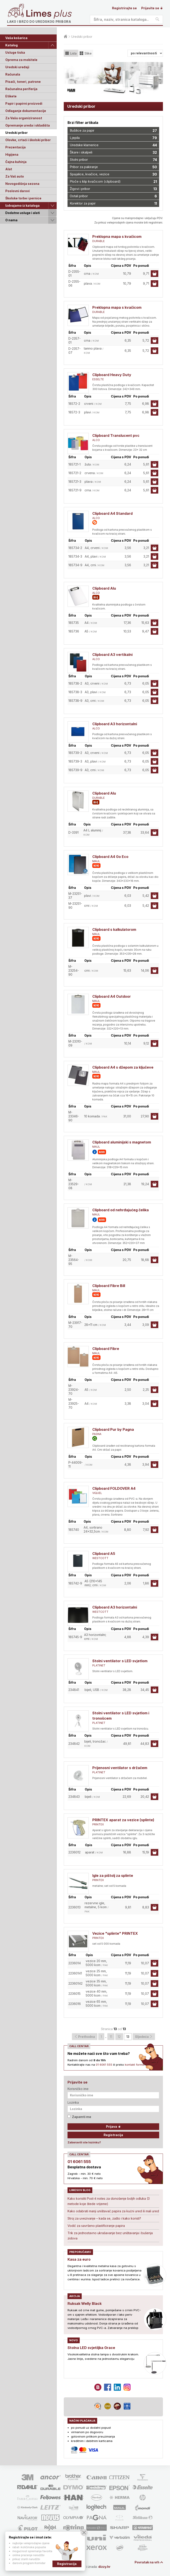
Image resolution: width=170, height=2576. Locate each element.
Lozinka (73, 2102)
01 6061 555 (104, 2064)
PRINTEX (98, 1824)
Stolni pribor (113, 159)
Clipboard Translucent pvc (115, 435)
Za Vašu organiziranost (23, 118)
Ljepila (113, 137)
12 (119, 2036)
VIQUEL (97, 1493)
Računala (12, 74)
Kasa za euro (79, 2259)
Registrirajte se (124, 8)
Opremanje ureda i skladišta (27, 125)
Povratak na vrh (147, 2562)
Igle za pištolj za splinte (112, 1875)
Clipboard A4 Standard (112, 513)
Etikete (11, 96)
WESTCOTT (100, 1558)
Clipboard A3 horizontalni (114, 724)
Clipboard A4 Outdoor (111, 996)
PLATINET (98, 1665)
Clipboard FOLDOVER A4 (113, 1488)
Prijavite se (152, 8)
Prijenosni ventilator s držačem (119, 1768)
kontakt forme (134, 2064)
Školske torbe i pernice (23, 198)
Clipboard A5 (103, 1553)
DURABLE (98, 241)
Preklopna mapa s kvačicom (116, 236)
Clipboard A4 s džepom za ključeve (122, 1067)
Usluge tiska (15, 52)
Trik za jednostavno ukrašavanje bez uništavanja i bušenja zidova (110, 2235)
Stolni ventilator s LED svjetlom (119, 1661)
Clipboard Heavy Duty (111, 375)
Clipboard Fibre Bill (108, 1285)
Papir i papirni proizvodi (23, 103)
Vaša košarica (16, 38)
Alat (8, 169)
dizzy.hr (104, 2566)
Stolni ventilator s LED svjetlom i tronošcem (120, 1715)
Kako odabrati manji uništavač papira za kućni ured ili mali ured (113, 2211)
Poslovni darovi (17, 191)
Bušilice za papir (113, 130)
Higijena (11, 154)
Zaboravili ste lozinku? (84, 2142)
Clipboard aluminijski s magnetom (121, 1142)
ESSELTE (98, 379)
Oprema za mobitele (21, 60)
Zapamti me (79, 2117)
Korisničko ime (78, 2089)
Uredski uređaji (17, 67)
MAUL (96, 861)
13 (127, 2036)
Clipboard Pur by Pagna (113, 1429)
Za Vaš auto (14, 176)
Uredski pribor (16, 132)
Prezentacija (15, 147)
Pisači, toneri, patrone (23, 81)
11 (111, 2036)
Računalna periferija (21, 89)
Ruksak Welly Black (85, 2303)
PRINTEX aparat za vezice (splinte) (123, 1820)
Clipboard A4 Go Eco (110, 856)
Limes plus (49, 14)
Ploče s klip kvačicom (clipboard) (113, 181)
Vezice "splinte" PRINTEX (115, 1933)
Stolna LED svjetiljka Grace (91, 2347)
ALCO (96, 440)
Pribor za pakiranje (113, 167)
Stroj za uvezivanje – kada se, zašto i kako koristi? (104, 2218)
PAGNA (96, 1434)
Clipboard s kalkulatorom (114, 929)
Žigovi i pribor (113, 188)
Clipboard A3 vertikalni (112, 654)
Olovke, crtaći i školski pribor (28, 140)
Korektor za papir (113, 203)
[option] (113, 78)
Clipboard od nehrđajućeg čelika (120, 1210)
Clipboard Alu (104, 588)
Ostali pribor (113, 196)
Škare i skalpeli (113, 152)
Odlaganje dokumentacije (25, 111)
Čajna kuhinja (16, 162)
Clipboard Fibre (105, 1348)
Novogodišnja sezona (22, 183)
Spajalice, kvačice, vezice (113, 174)
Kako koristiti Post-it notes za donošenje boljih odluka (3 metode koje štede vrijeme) (109, 2201)
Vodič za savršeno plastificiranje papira (96, 2226)
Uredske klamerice (113, 145)
